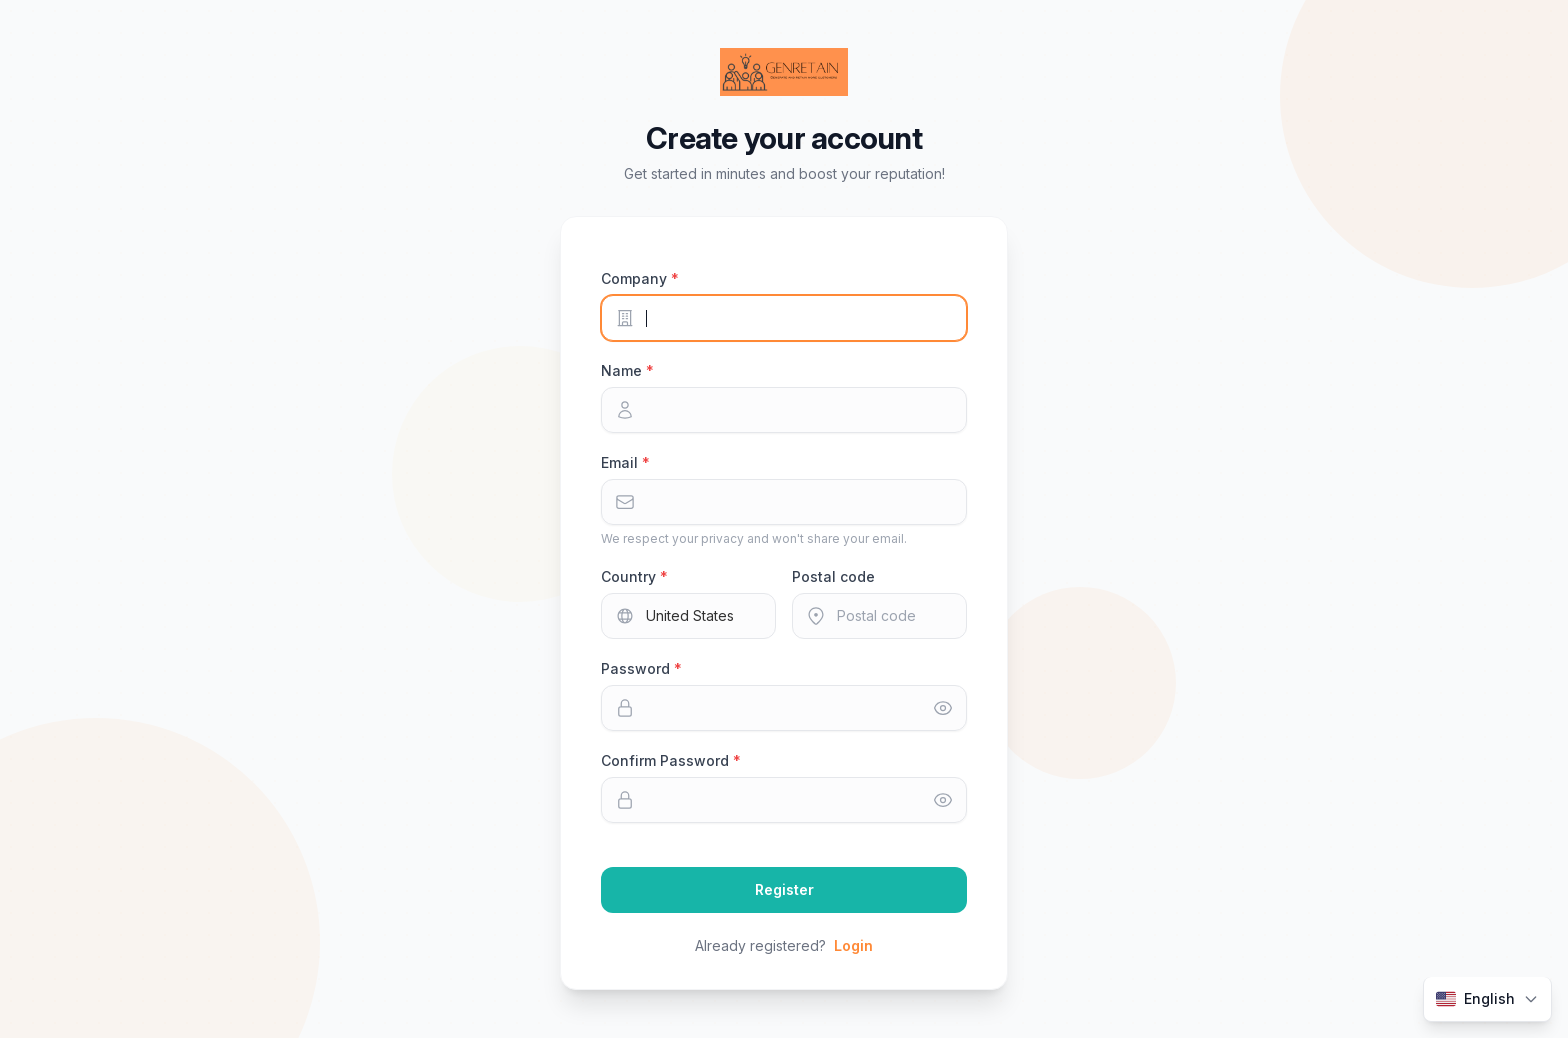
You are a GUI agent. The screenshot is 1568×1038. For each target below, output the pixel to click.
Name (623, 370)
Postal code (833, 576)
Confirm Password (667, 760)
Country (630, 576)
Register (784, 889)
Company (636, 278)
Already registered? (784, 945)
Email (621, 462)
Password (637, 668)
